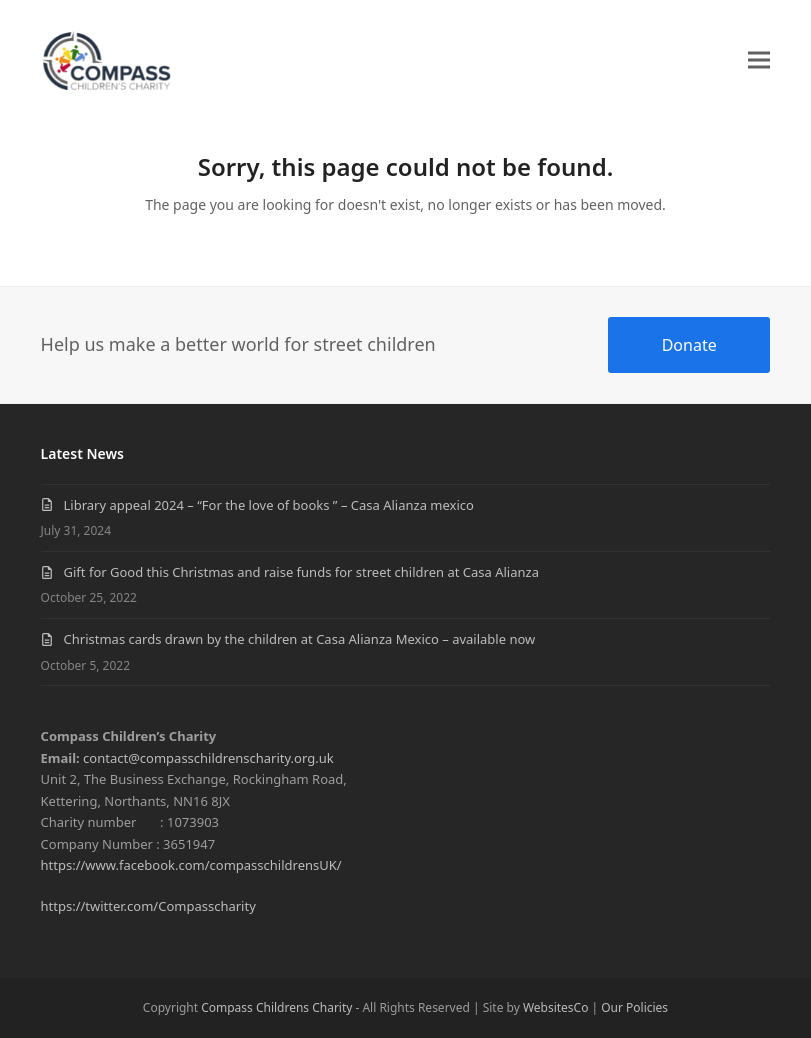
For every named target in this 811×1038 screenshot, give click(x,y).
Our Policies (634, 1007)
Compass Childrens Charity (276, 1007)
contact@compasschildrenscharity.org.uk (208, 758)
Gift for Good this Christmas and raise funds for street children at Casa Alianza (301, 572)
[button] (759, 59)
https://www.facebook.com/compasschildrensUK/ (191, 865)
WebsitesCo (556, 1007)
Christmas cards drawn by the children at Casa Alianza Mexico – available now (300, 639)
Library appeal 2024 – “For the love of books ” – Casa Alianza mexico (269, 505)
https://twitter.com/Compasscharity (148, 906)
